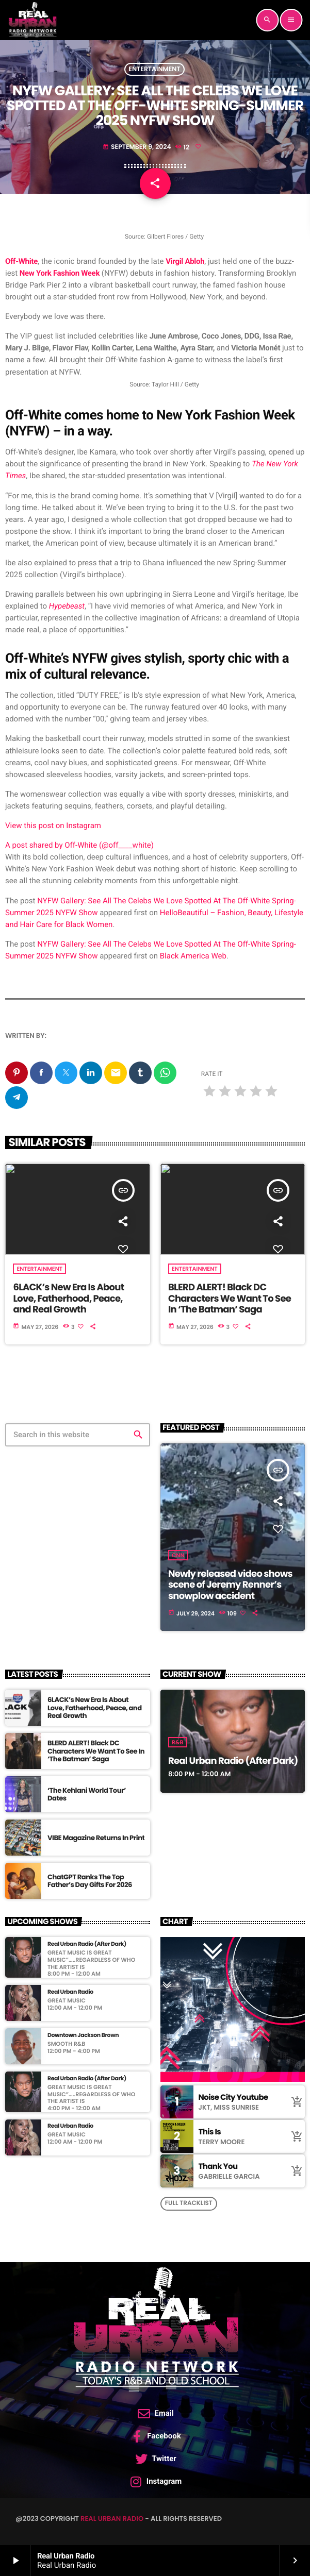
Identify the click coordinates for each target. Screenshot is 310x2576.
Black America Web (193, 956)
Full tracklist (189, 2203)
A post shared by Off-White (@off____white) (79, 845)
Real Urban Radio (111, 2518)
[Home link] (32, 20)
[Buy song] (294, 2101)
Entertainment (154, 69)
